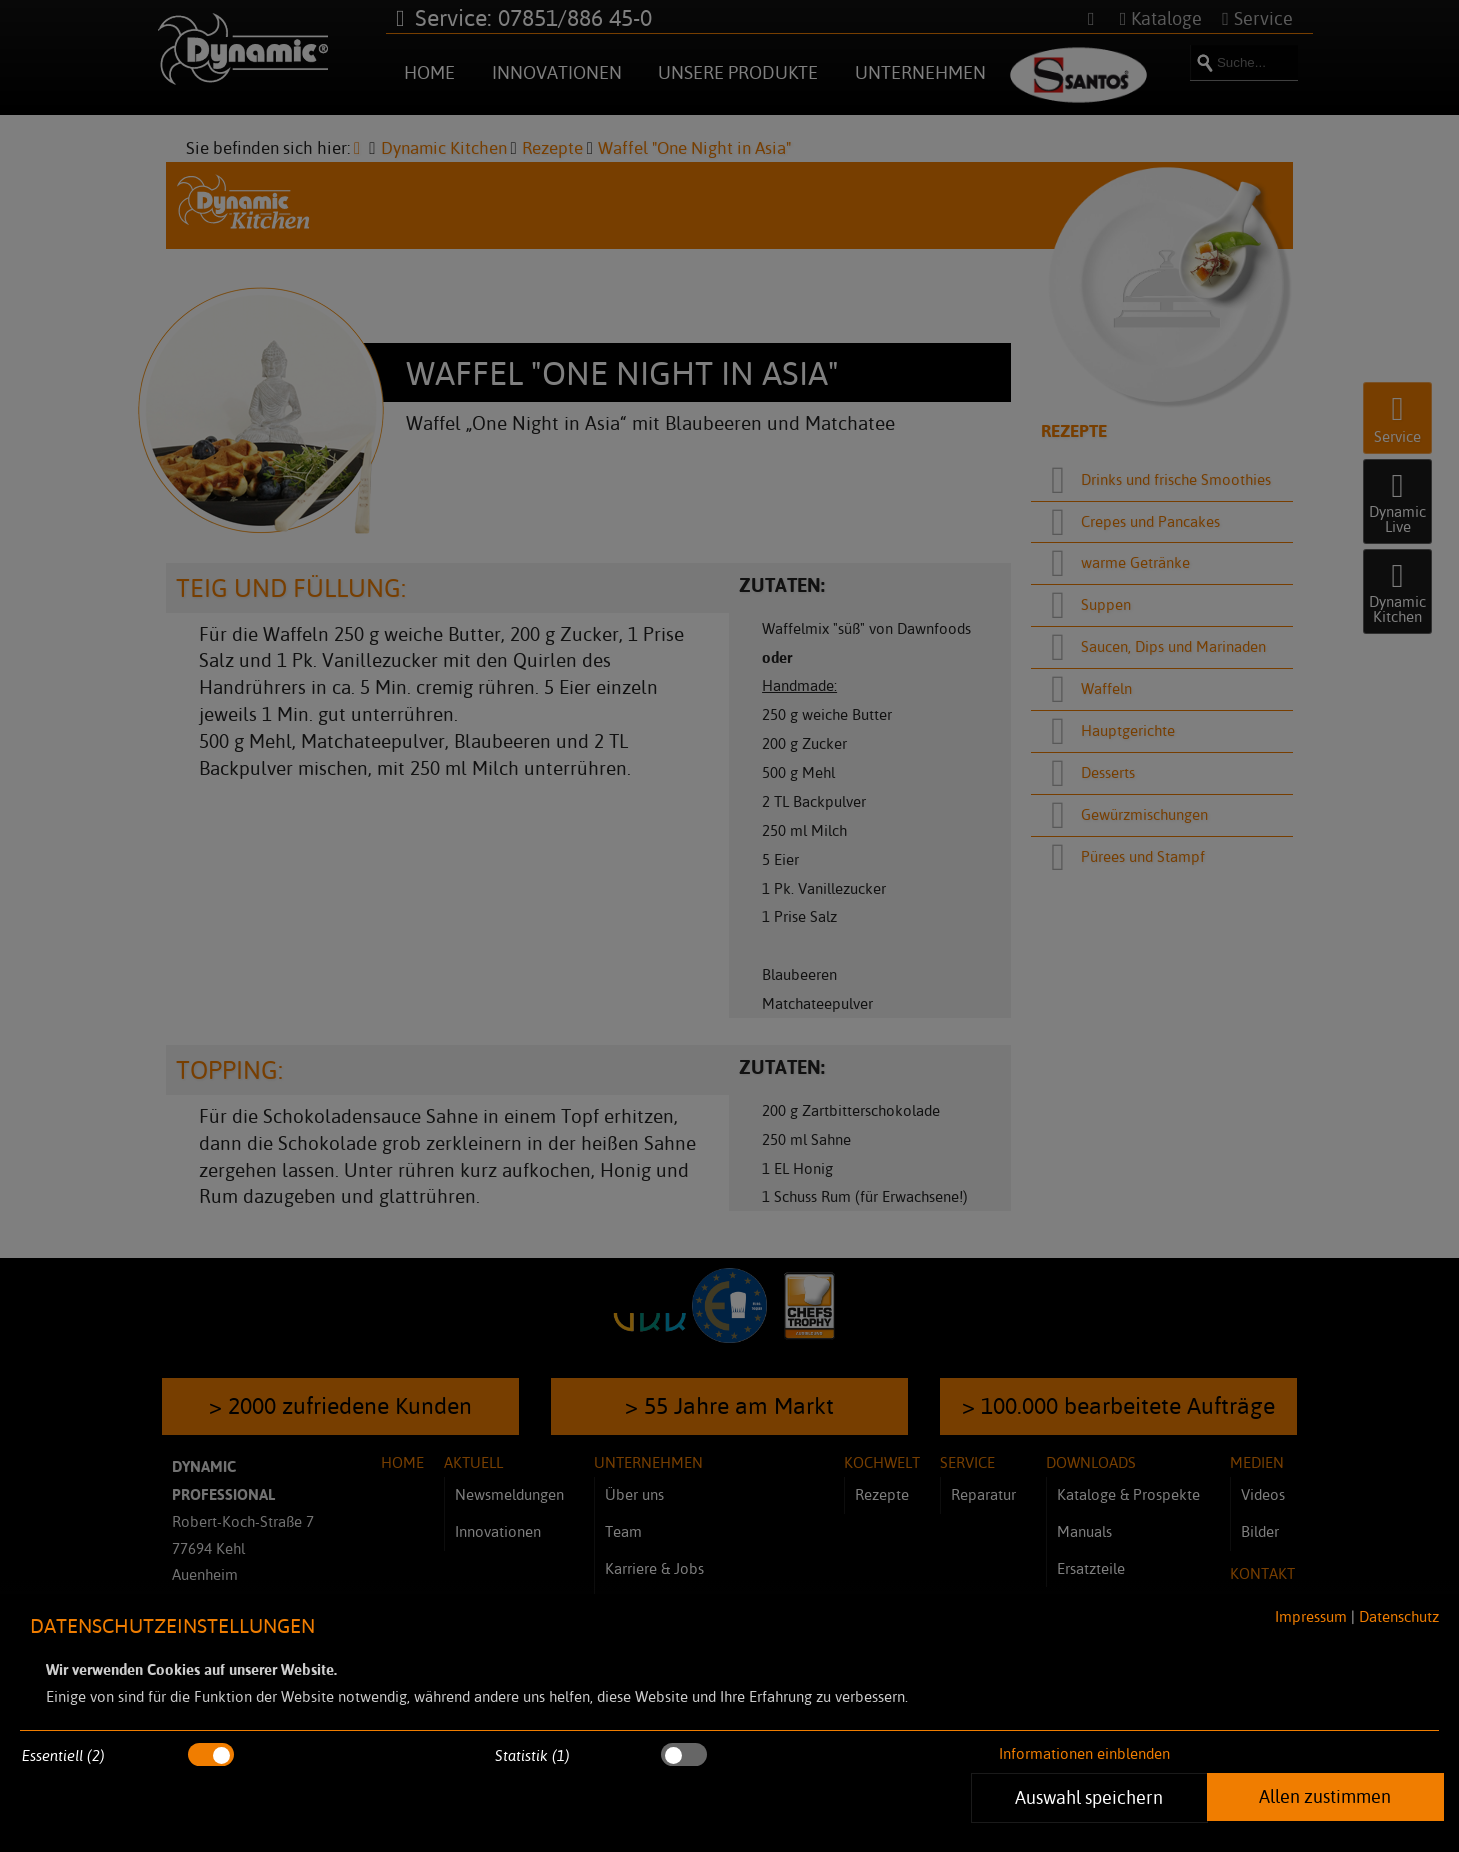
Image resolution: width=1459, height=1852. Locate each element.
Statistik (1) (532, 1755)
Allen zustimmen (1325, 1796)
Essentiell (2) (63, 1755)
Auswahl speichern (1089, 1797)
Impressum (1311, 1616)
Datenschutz (1399, 1616)
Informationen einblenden (1084, 1753)
